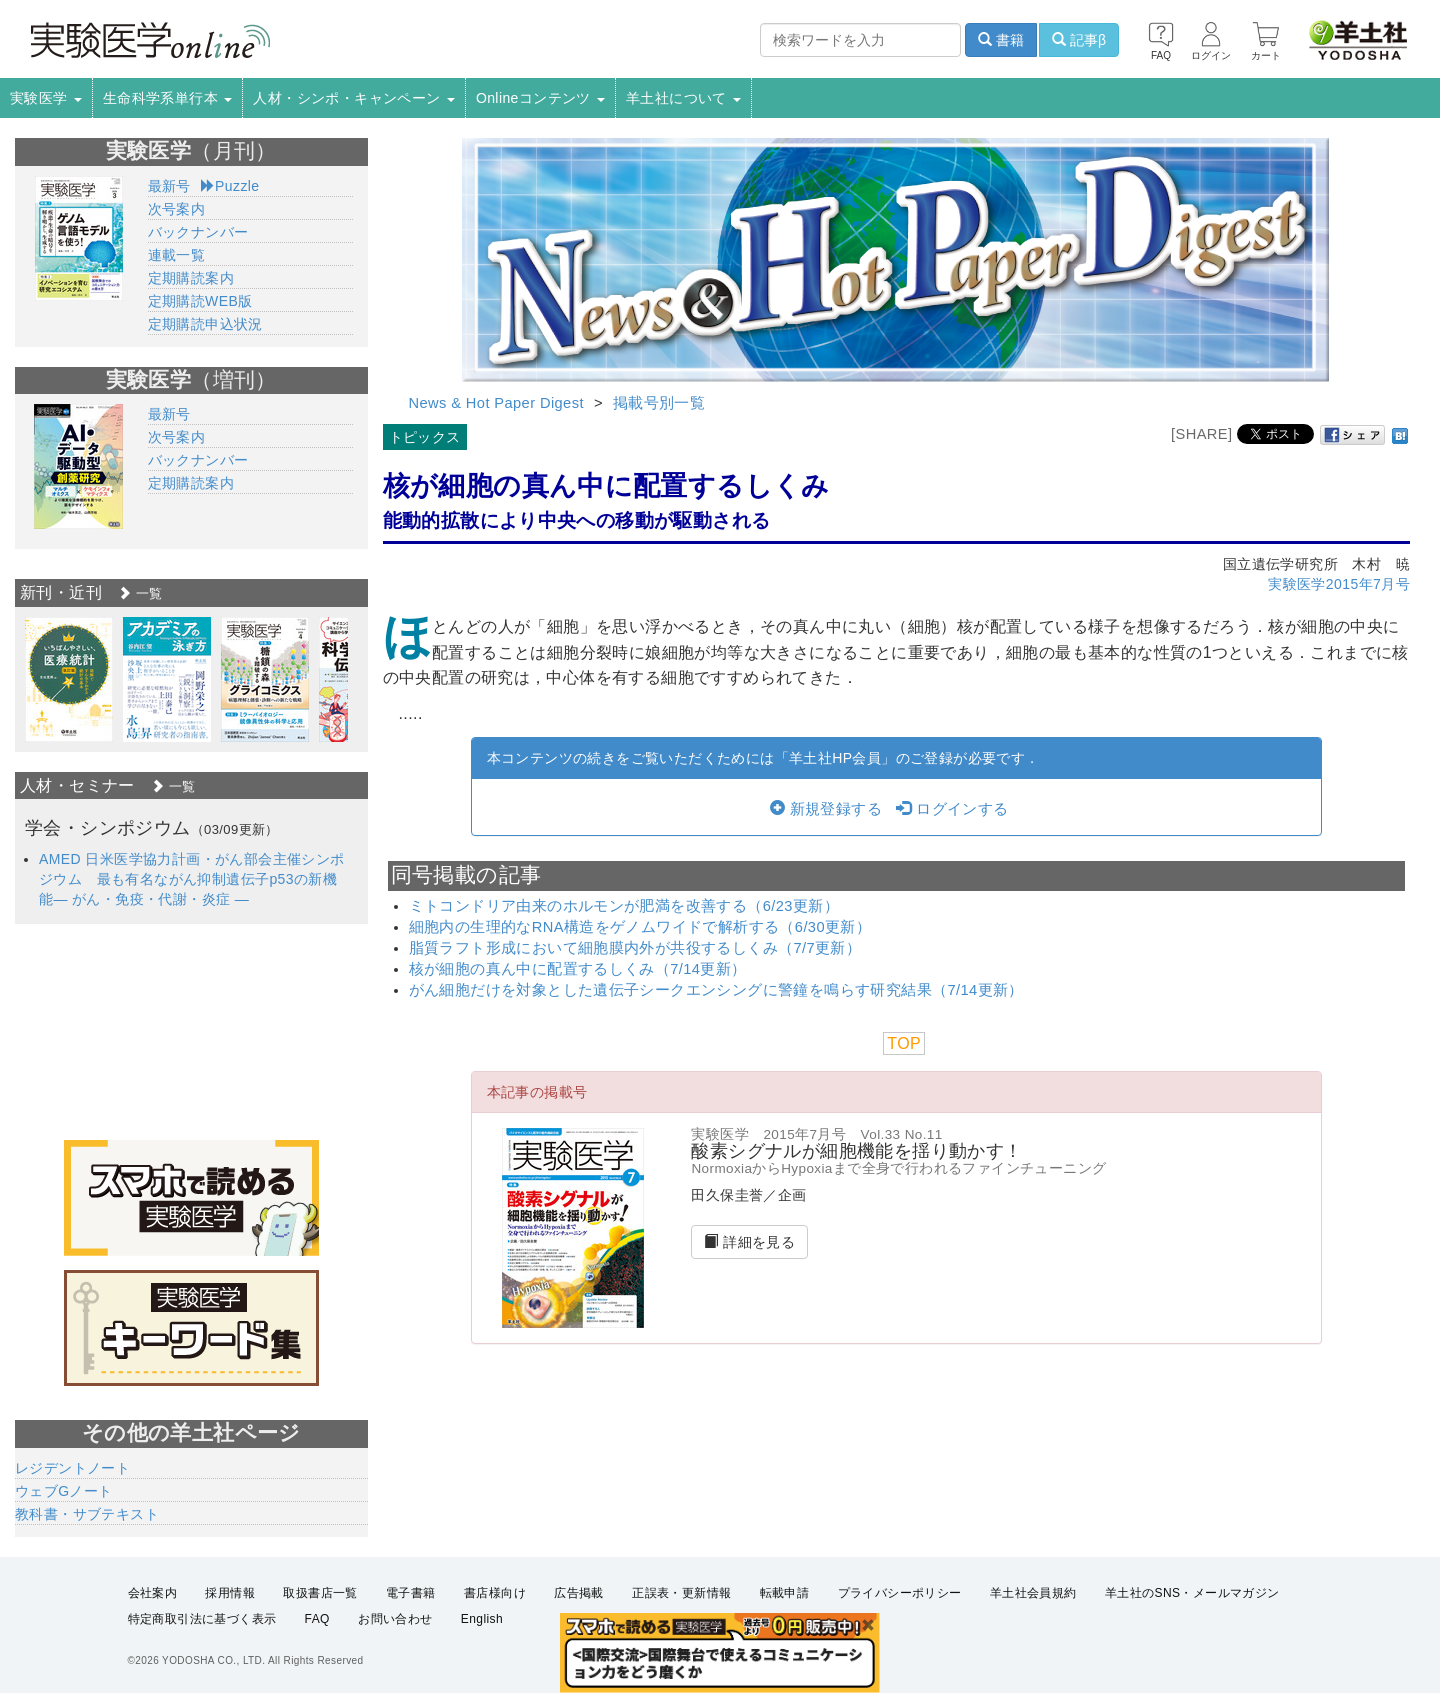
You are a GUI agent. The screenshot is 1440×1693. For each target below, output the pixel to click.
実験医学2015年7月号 (1339, 584)
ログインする (952, 809)
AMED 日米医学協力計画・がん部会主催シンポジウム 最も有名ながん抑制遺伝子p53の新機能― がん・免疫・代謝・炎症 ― (192, 879)
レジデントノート (72, 1468)
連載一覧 (177, 255)
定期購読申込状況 (205, 324)
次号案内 (177, 209)
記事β (1079, 40)
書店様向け (495, 1593)
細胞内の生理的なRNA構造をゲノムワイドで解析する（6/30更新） (640, 927)
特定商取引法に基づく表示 (202, 1619)
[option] (69, 679)
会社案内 (153, 1593)
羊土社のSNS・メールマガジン (1192, 1593)
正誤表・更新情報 (681, 1593)
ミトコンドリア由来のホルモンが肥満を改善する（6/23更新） (624, 906)
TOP (904, 1043)
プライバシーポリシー (900, 1593)
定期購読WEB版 (200, 301)
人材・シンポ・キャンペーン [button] (354, 98)
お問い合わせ (395, 1619)
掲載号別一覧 (659, 403)
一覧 (140, 593)
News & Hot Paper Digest (496, 403)
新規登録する (826, 809)
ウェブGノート (64, 1491)
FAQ (317, 1619)
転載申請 (785, 1593)
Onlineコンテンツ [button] (540, 98)
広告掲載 (579, 1593)
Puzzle (230, 186)
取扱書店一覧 (320, 1593)
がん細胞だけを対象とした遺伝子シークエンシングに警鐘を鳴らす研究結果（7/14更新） (716, 990)
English (482, 1619)
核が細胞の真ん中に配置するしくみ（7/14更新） (578, 969)
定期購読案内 (191, 278)
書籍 (1001, 40)
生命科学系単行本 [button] (168, 98)
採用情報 (230, 1593)
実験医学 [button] (46, 98)
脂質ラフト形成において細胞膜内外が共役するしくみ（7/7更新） (635, 948)
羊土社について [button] (683, 98)
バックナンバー (198, 232)
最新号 (169, 186)
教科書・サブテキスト (87, 1514)
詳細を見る (749, 1242)
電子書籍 (411, 1593)
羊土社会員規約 (1033, 1593)
